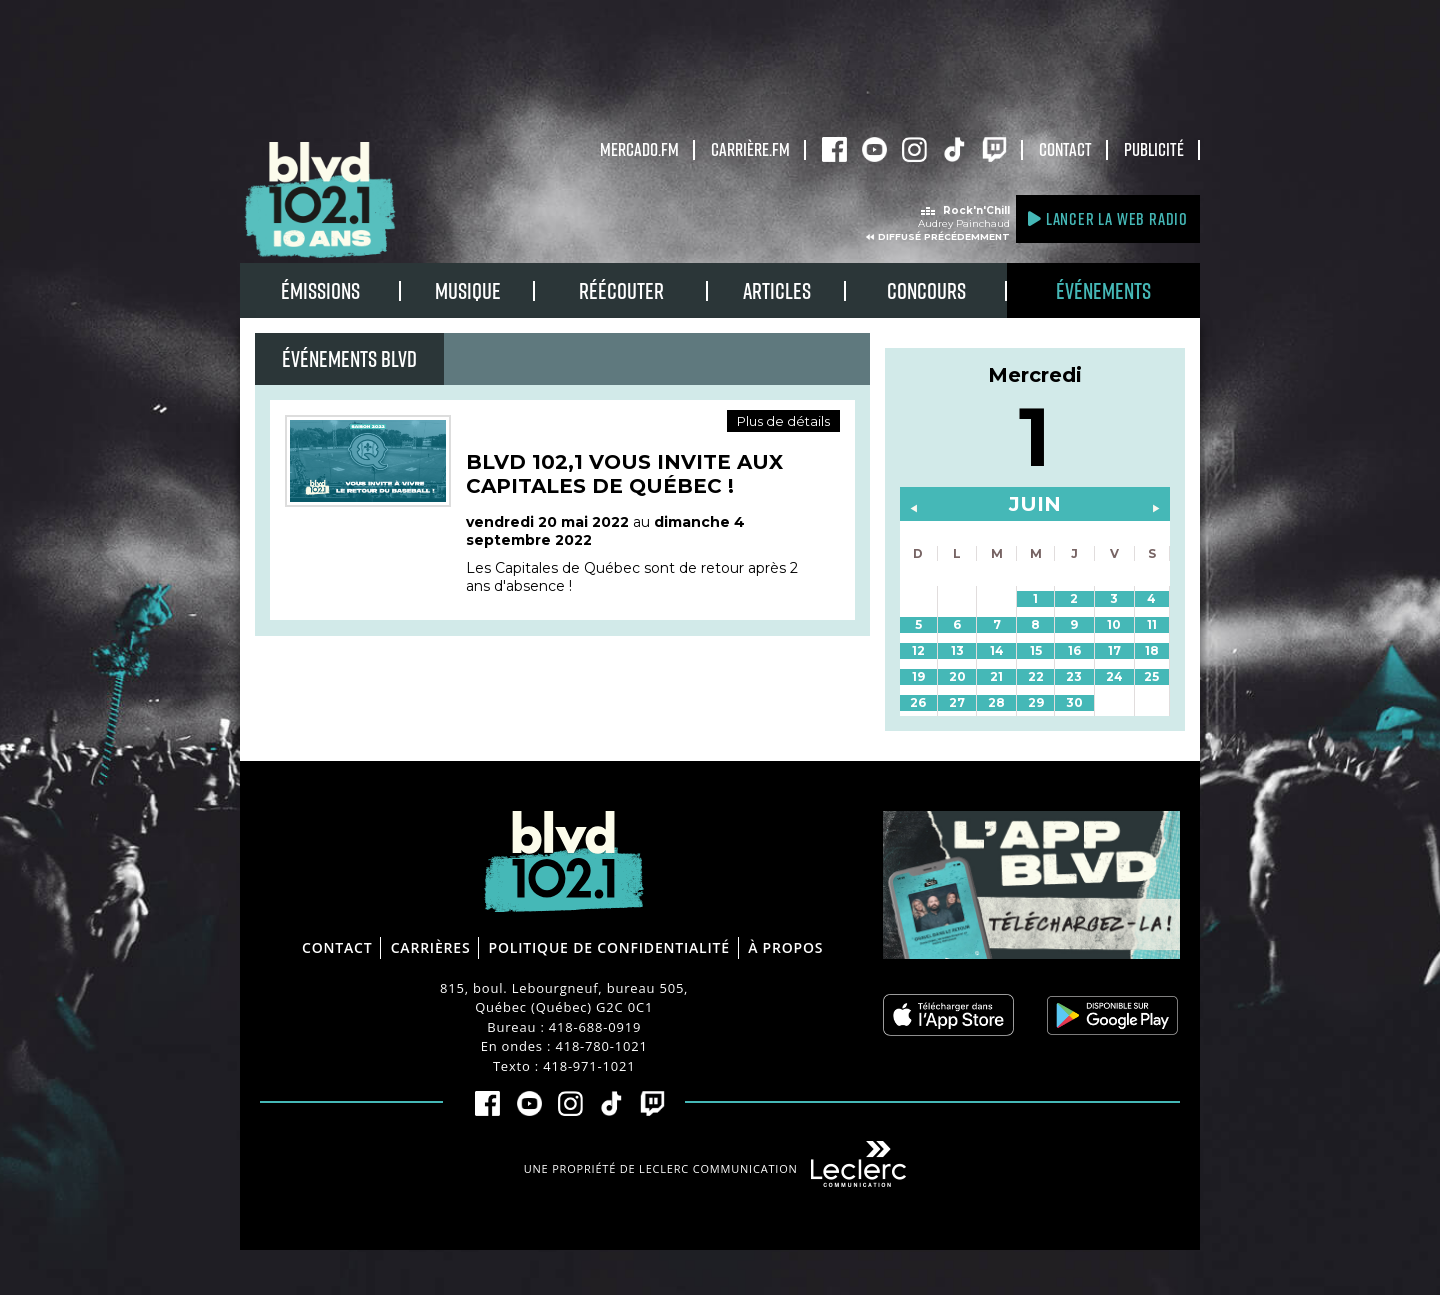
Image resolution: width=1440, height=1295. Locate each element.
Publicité (1154, 149)
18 (1152, 650)
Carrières (431, 947)
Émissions (320, 290)
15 (1036, 650)
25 (1151, 676)
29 (1036, 702)
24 (1114, 676)
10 (1114, 624)
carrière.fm (750, 149)
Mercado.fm (639, 149)
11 (1152, 624)
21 (996, 676)
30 (1074, 702)
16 (1074, 650)
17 (1114, 650)
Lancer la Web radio (1108, 218)
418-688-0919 (595, 1027)
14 (997, 650)
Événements (1103, 290)
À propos (785, 947)
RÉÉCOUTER (621, 290)
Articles (777, 290)
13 (957, 650)
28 (996, 702)
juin (1035, 504)
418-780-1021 (601, 1046)
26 (918, 702)
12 (918, 650)
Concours (926, 290)
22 (1036, 676)
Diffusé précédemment (944, 236)
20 (957, 676)
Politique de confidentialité (609, 947)
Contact (1065, 149)
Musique (468, 290)
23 (1074, 676)
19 (918, 676)
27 (957, 702)
